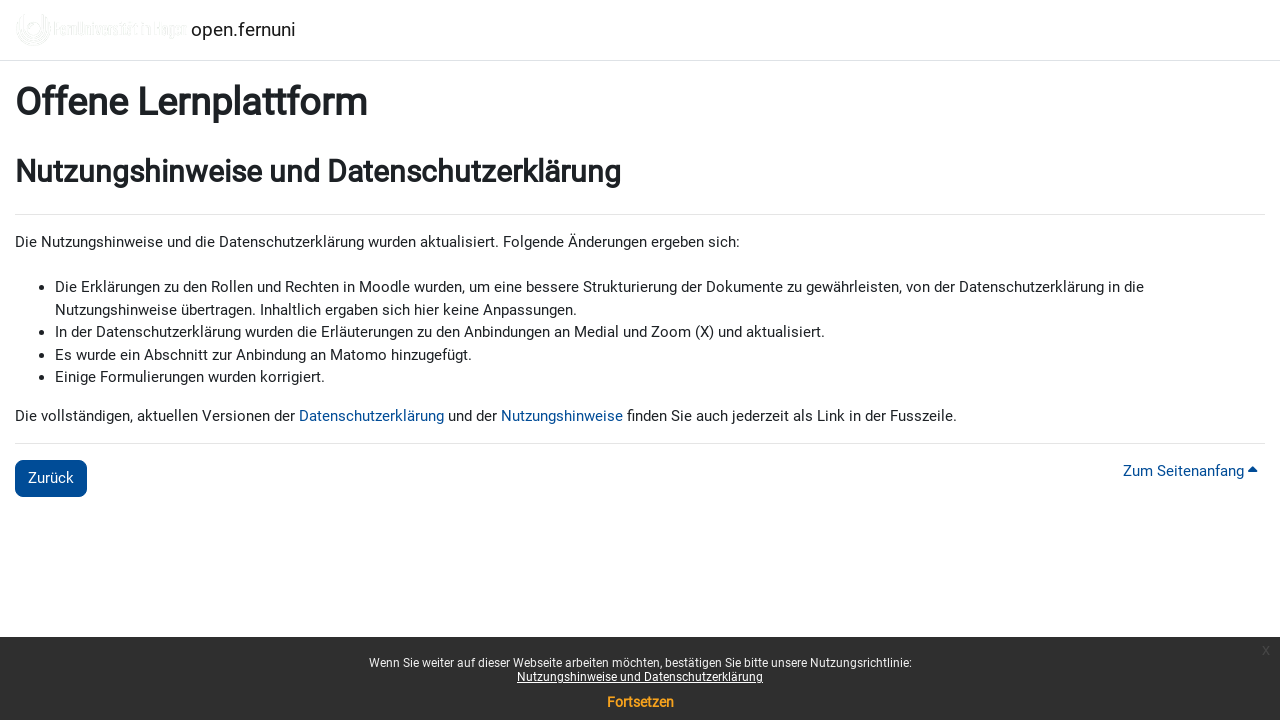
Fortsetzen (640, 702)
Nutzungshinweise (562, 416)
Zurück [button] (51, 478)
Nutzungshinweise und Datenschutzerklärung (640, 677)
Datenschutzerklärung (371, 416)
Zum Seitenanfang (1190, 471)
